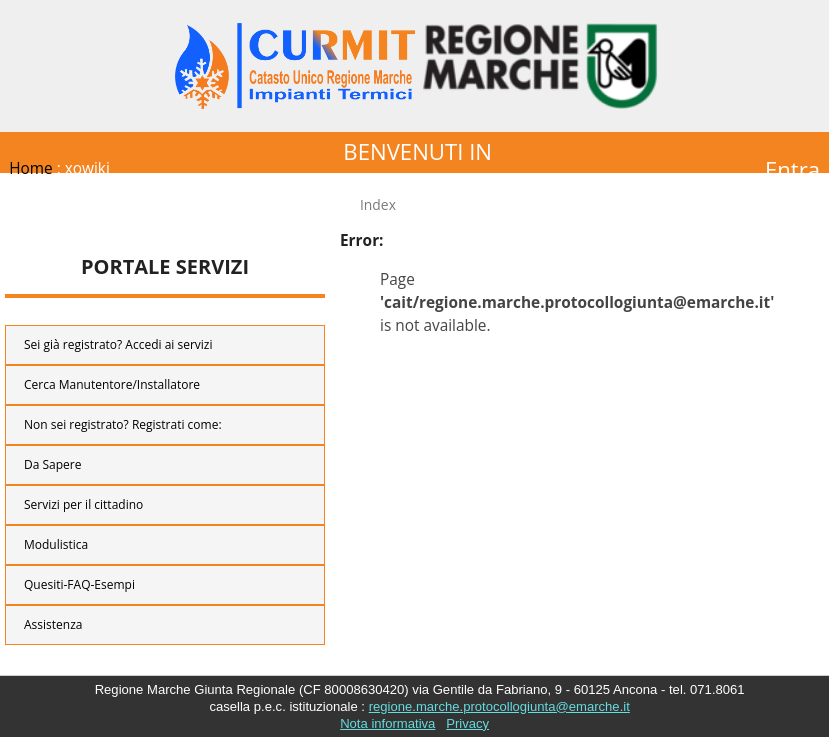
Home (31, 168)
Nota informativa (387, 723)
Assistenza (53, 624)
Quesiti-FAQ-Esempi (79, 584)
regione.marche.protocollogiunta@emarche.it (499, 706)
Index (378, 204)
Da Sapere (52, 464)
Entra (792, 169)
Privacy (467, 723)
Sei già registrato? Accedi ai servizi (118, 344)
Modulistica (56, 544)
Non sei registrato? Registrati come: (123, 424)
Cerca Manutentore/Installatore (112, 384)
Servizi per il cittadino (83, 504)
